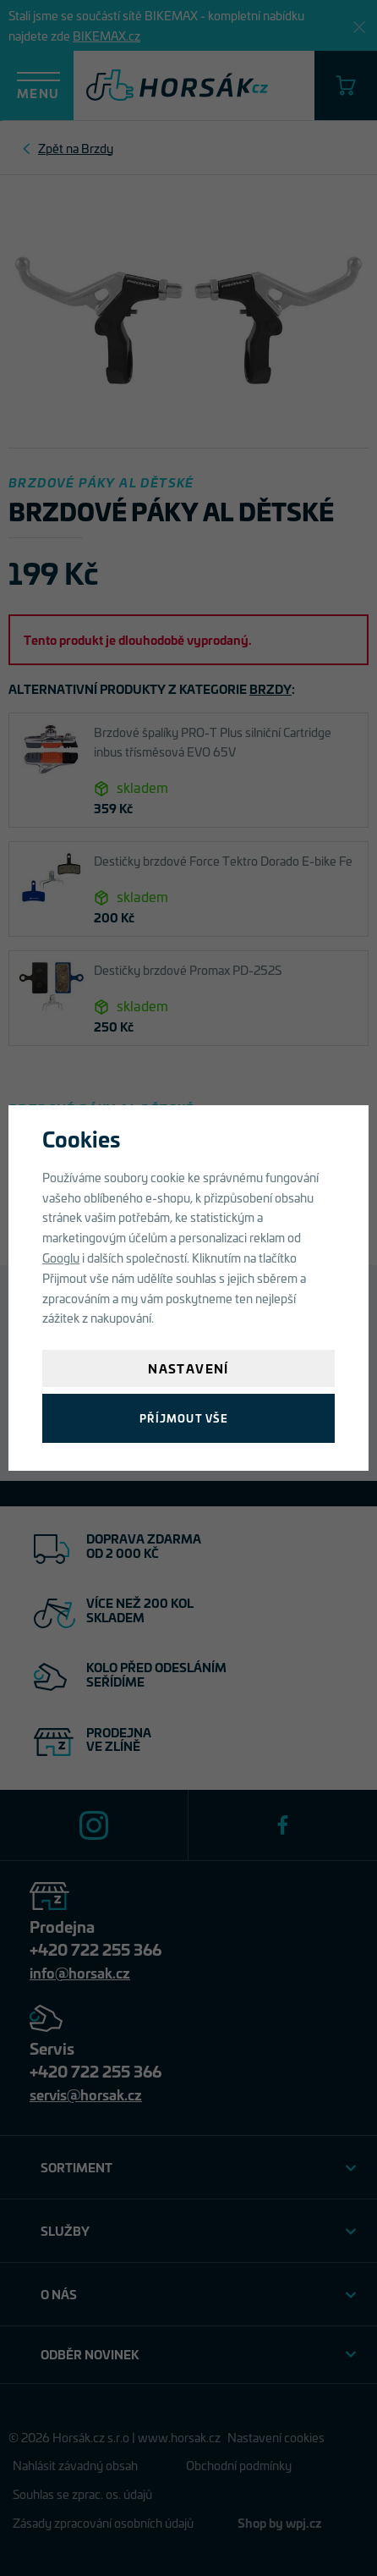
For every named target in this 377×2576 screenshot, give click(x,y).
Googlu (60, 1257)
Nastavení (188, 1368)
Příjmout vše (183, 1418)
